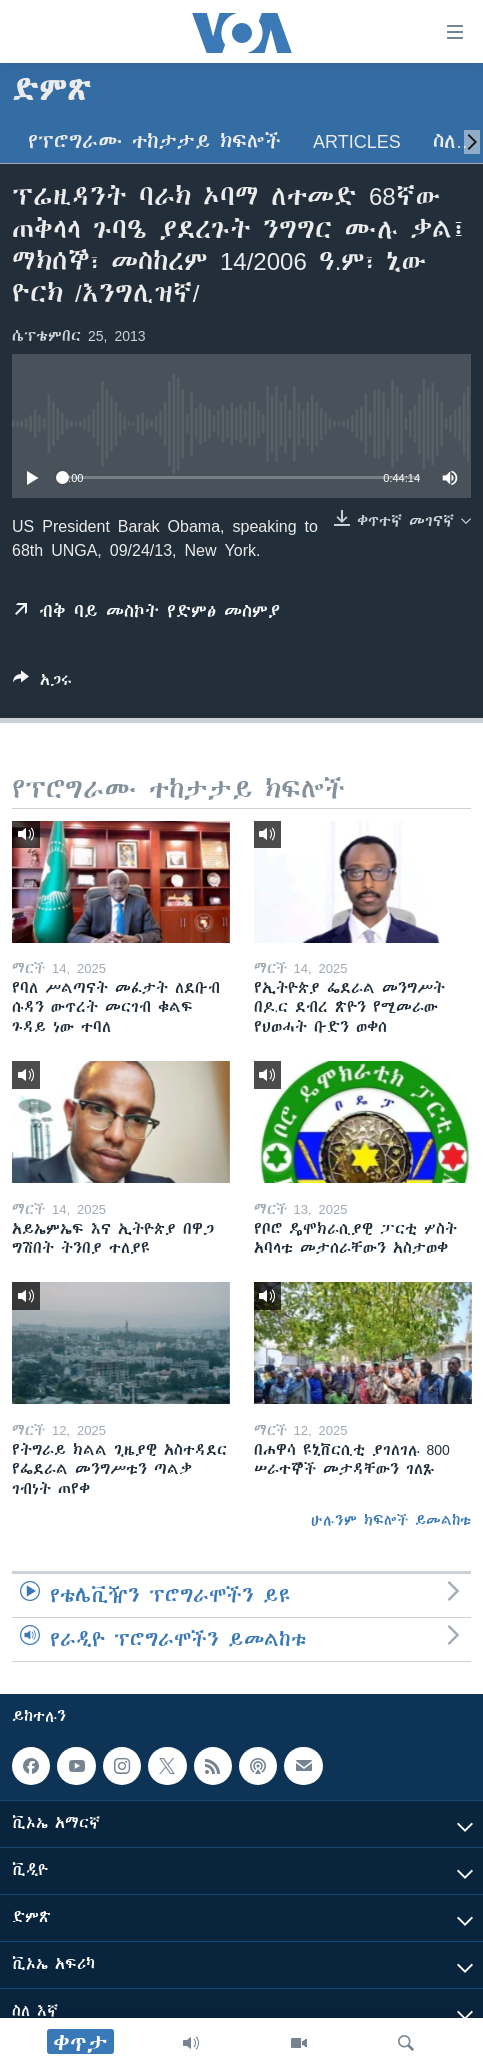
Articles (357, 141)
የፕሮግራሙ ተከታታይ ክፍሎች (154, 141)
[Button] (42, 683)
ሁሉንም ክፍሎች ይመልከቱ (391, 1520)
